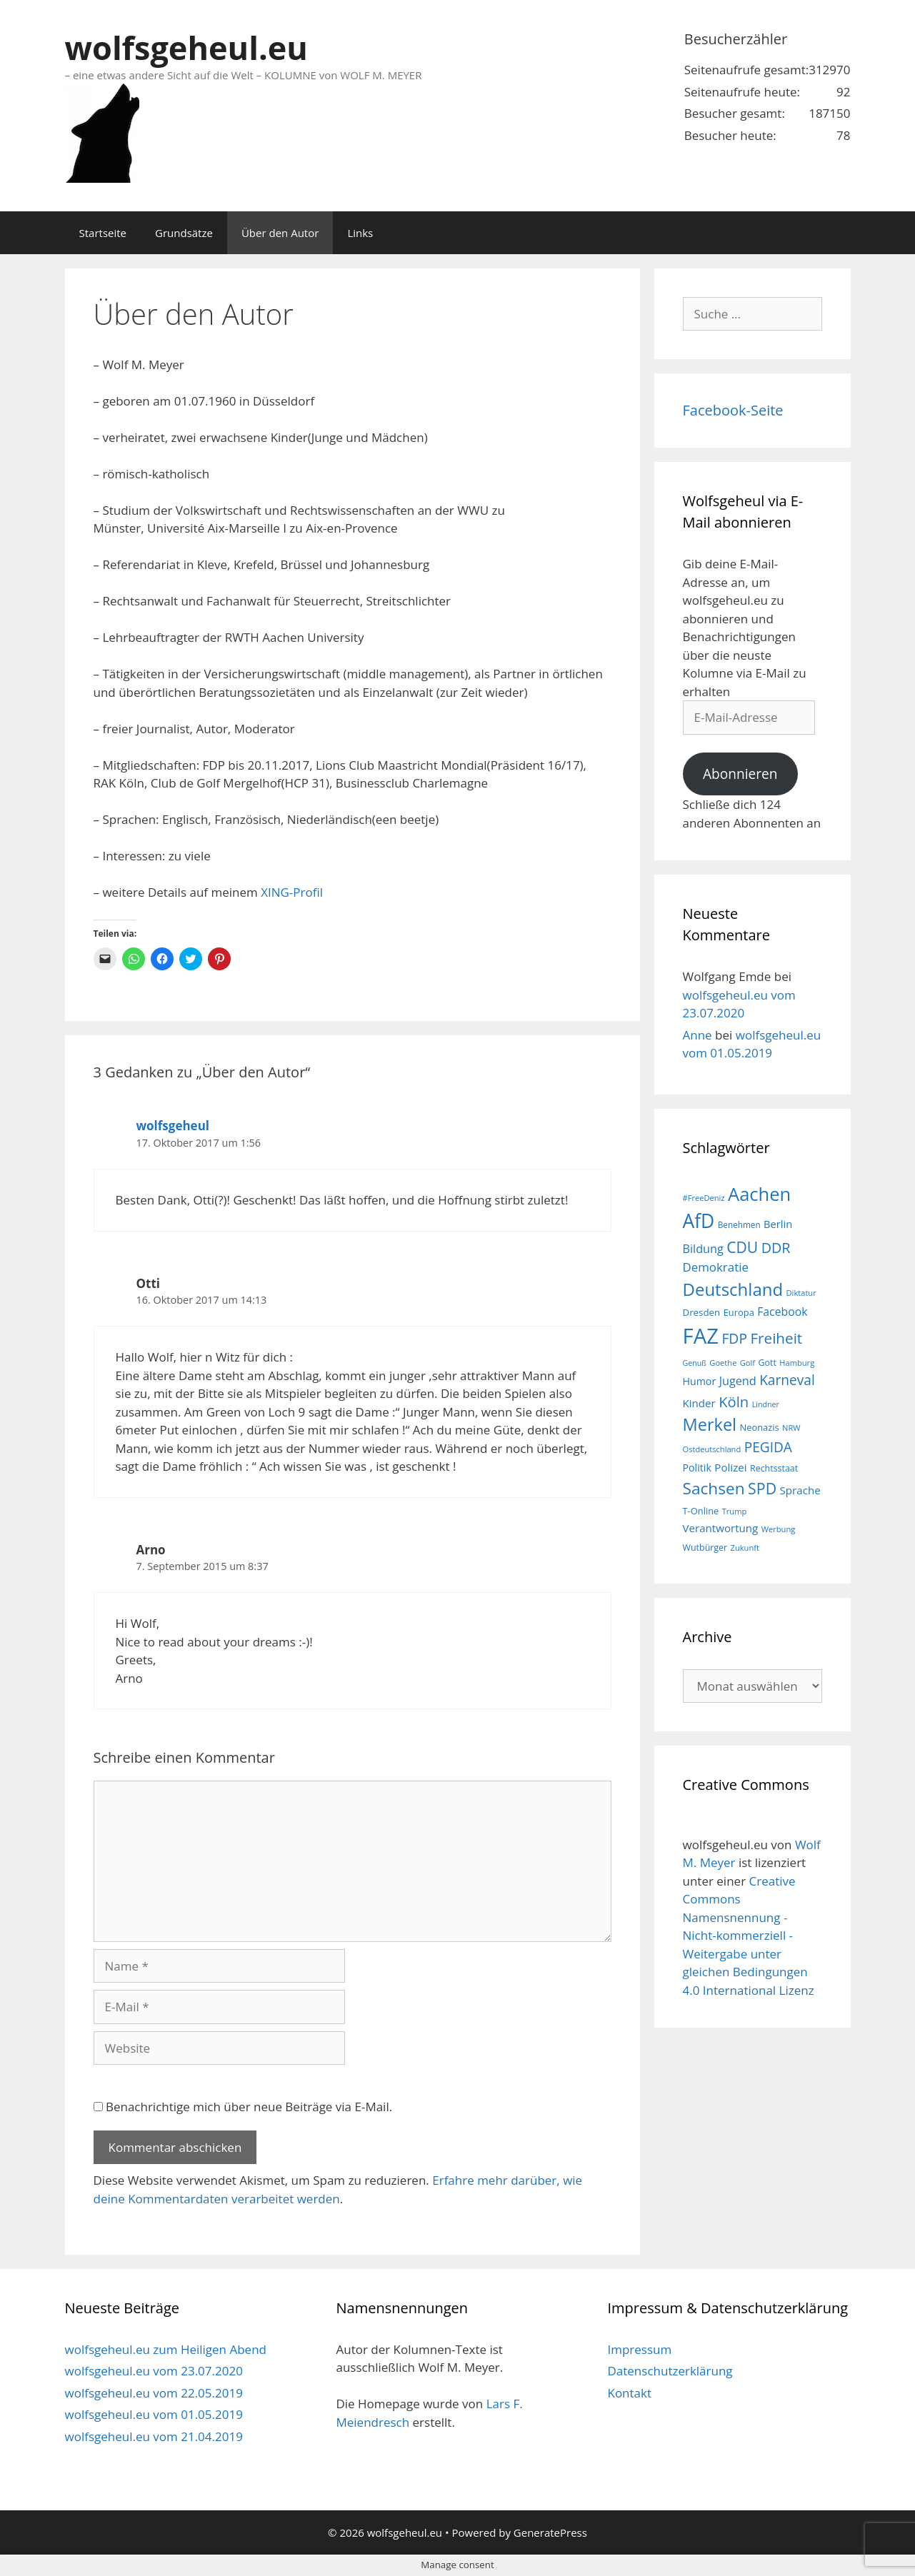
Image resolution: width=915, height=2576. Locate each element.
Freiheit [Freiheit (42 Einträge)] (776, 1338)
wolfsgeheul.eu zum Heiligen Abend (165, 2349)
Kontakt (629, 2393)
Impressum (639, 2349)
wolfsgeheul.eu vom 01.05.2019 (154, 2414)
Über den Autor (280, 233)
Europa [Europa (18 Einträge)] (739, 1312)
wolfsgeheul (173, 1125)
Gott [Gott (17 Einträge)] (767, 1363)
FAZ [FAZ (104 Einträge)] (701, 1336)
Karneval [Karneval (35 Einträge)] (787, 1380)
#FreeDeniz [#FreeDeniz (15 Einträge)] (704, 1197)
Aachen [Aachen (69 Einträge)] (759, 1194)
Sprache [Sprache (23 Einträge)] (800, 1490)
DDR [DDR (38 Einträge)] (776, 1247)
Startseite (103, 233)
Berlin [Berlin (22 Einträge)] (778, 1224)
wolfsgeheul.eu (186, 47)
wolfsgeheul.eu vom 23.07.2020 (154, 2371)
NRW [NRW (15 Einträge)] (791, 1427)
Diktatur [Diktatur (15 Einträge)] (801, 1292)
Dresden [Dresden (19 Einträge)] (702, 1312)
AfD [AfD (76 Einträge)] (699, 1221)
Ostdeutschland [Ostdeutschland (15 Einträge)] (712, 1449)
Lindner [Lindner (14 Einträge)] (765, 1404)
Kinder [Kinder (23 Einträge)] (699, 1403)
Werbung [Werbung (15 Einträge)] (778, 1529)
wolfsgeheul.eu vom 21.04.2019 (154, 2436)
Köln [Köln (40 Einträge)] (734, 1402)
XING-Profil (292, 892)
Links (360, 233)
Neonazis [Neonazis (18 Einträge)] (759, 1427)
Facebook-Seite (733, 410)
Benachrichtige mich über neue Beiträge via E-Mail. (249, 2106)
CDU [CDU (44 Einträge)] (742, 1247)
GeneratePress (550, 2532)
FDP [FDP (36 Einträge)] (734, 1338)
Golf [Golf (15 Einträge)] (747, 1362)
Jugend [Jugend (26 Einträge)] (737, 1381)
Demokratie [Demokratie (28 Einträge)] (716, 1267)
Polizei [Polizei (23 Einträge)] (730, 1467)
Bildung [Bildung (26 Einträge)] (703, 1249)
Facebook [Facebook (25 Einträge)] (782, 1311)
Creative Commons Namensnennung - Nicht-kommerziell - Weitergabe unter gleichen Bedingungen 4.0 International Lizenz (748, 1935)
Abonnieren (740, 774)
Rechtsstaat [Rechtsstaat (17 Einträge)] (774, 1468)
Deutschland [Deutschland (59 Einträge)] (733, 1289)
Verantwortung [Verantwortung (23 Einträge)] (721, 1528)
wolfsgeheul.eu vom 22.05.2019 (154, 2393)
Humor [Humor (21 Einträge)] (699, 1381)
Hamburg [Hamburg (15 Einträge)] (796, 1362)
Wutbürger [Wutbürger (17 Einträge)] (705, 1547)
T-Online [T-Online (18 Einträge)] (701, 1510)
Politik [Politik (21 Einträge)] (697, 1467)
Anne (697, 1035)
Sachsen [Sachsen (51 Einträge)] (714, 1488)
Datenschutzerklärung (669, 2371)
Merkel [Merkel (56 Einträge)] (710, 1424)
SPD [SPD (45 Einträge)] (762, 1488)
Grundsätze (184, 233)
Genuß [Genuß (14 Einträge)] (694, 1363)
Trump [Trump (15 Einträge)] (734, 1511)
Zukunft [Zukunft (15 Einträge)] (745, 1547)
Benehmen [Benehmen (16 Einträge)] (739, 1224)
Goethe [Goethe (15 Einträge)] (722, 1362)
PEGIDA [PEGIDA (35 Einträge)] (768, 1447)
